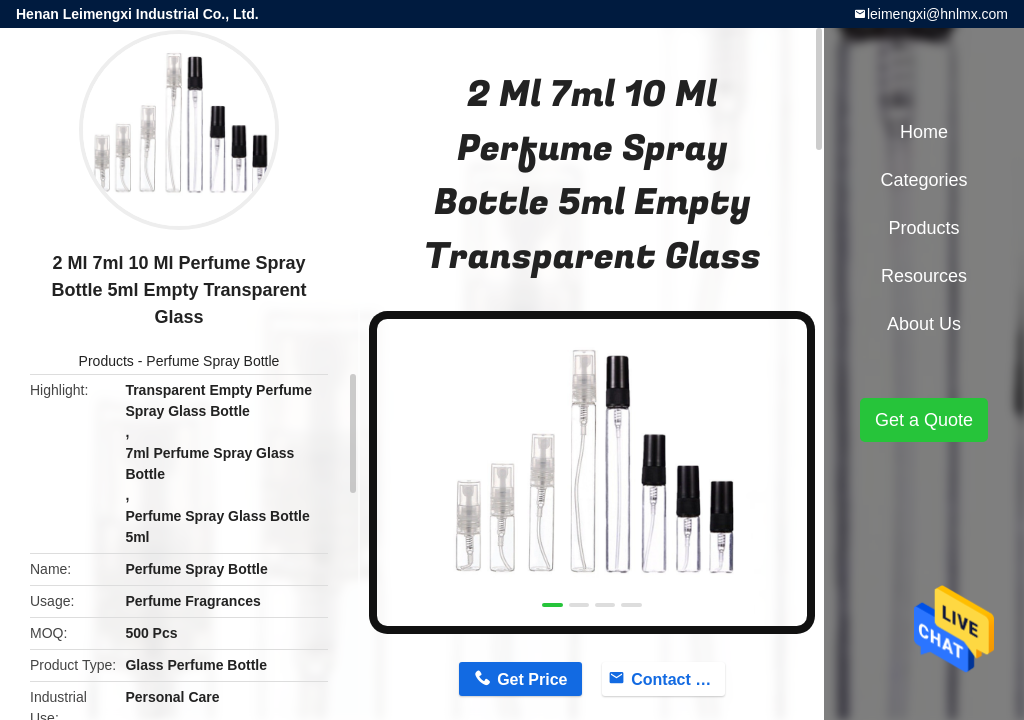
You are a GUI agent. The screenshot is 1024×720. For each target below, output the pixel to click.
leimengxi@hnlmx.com (937, 14)
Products (106, 361)
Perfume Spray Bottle (212, 361)
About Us (924, 324)
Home (924, 132)
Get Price (532, 679)
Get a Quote (924, 420)
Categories (923, 180)
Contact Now (678, 679)
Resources (924, 276)
